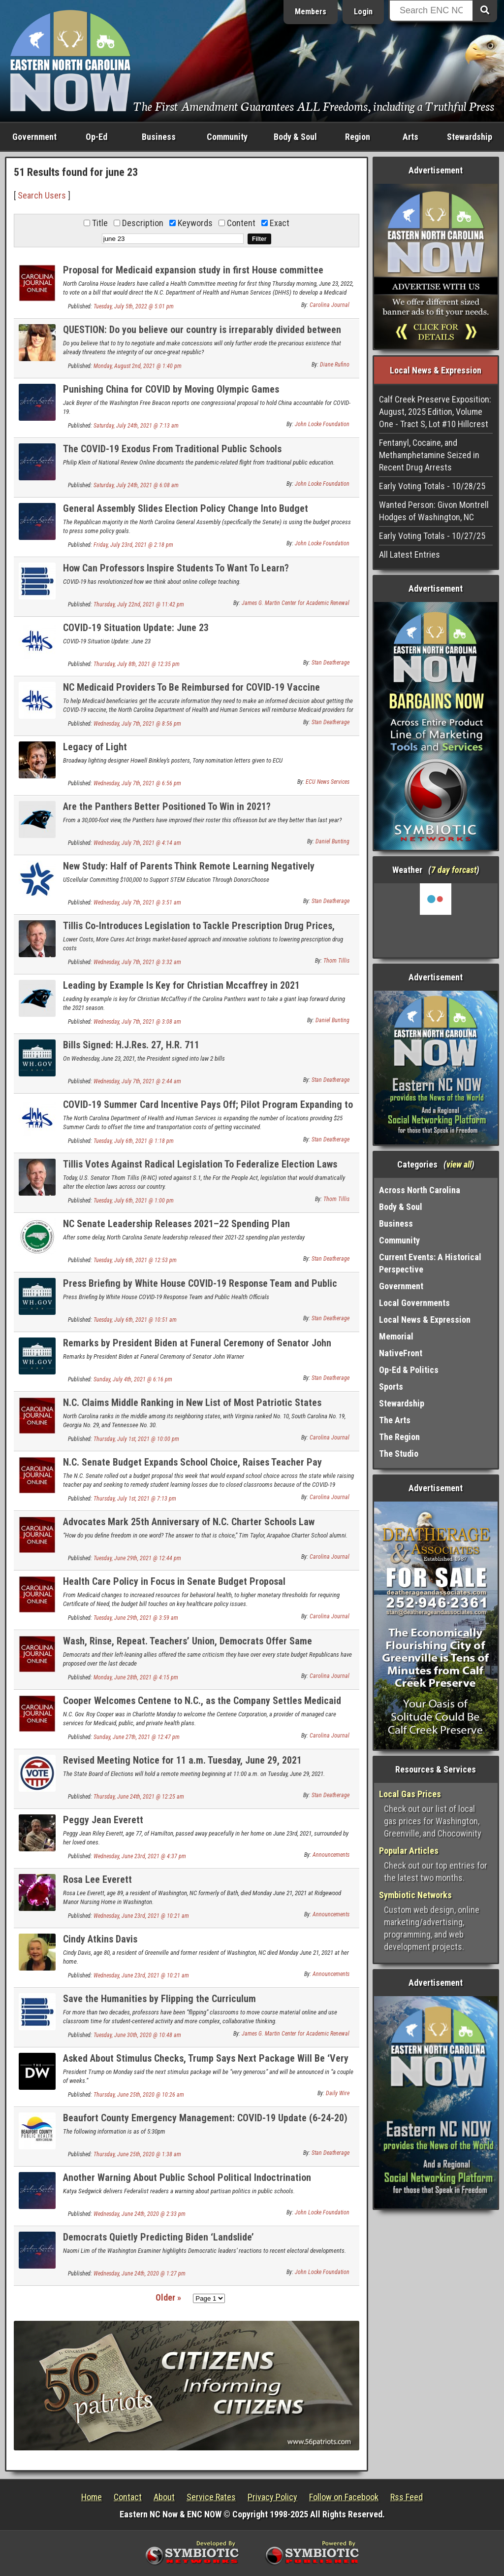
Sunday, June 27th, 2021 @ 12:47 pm (137, 1737)
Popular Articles (409, 1850)
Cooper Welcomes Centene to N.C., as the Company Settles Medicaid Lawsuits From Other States (202, 1706)
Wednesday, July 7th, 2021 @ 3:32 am (137, 962)
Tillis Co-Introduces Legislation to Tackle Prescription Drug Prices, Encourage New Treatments (199, 931)
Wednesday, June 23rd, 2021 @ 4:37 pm (140, 1856)
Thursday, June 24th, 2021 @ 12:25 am (139, 1796)
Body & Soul (295, 137)
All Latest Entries (409, 554)
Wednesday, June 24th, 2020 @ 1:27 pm (140, 2273)
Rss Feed (406, 2497)
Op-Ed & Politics (409, 1370)
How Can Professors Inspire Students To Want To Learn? (176, 568)
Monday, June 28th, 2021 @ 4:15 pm (136, 1677)
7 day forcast (453, 870)
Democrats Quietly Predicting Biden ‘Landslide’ (158, 2237)
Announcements (331, 1854)
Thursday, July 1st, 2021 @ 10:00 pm (136, 1439)
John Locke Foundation (322, 424)
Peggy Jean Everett (103, 1820)
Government (34, 137)
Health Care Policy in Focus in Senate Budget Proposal (174, 1581)
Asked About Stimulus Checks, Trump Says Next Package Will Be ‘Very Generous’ (205, 2063)
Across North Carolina (419, 1190)
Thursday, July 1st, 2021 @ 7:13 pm (135, 1498)
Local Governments (414, 1303)
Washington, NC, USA (436, 920)
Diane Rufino (334, 364)
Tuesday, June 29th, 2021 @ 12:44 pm (137, 1558)
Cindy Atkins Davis (100, 1939)
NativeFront (400, 1353)
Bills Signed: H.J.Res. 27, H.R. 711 (131, 1045)
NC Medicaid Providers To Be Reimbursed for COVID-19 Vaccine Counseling (191, 692)
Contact (128, 2497)
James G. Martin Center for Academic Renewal (295, 603)
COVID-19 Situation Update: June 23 (136, 628)
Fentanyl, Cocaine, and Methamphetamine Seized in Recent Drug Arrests (429, 454)
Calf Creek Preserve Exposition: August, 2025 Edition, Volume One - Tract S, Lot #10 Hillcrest (435, 411)
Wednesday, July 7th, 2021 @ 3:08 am (137, 1021)
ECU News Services (327, 781)
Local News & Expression (425, 1319)
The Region (399, 1437)
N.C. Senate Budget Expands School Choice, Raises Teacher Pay (192, 1462)
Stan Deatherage (330, 662)
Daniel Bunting (332, 841)
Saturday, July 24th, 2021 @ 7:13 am (136, 425)
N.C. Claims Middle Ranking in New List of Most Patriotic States (192, 1402)
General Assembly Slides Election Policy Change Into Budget (185, 508)
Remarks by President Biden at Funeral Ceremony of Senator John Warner (197, 1348)
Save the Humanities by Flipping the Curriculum (159, 1999)
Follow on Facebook (343, 2497)
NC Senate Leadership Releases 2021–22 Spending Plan (176, 1224)
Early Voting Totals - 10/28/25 (432, 486)
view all (459, 1164)
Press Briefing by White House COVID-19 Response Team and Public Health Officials (200, 1289)
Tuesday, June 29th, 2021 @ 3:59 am (136, 1617)
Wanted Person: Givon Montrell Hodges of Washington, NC (434, 511)
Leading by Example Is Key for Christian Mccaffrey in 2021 (181, 985)
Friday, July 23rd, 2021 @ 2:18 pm (133, 544)
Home (91, 2497)
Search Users (42, 195)
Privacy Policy (272, 2497)
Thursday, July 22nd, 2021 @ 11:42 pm (139, 604)
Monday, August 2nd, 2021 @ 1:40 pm (138, 366)
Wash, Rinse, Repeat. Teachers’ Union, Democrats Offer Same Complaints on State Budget (187, 1646)
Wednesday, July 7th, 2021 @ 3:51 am (137, 902)
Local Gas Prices (410, 1794)
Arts (410, 137)
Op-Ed (96, 137)
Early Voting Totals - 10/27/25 (432, 536)
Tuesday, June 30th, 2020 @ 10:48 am (137, 2035)
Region (357, 137)
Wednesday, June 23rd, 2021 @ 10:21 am (141, 1915)
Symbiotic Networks (415, 1895)
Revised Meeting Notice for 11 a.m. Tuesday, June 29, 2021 (182, 1760)
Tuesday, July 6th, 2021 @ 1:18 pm (134, 1140)
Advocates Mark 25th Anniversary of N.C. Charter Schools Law (189, 1522)
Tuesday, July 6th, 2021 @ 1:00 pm (134, 1200)
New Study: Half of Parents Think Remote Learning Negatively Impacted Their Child (189, 871)
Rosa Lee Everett (97, 1879)
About (164, 2497)
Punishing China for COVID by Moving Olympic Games (171, 389)
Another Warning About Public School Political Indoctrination (187, 2177)
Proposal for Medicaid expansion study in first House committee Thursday (193, 275)
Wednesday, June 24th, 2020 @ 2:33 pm (140, 2213)
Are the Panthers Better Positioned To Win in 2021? (167, 806)
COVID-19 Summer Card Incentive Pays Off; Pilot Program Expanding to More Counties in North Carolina (208, 1110)
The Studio (398, 1453)
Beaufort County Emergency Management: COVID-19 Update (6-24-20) (205, 2118)
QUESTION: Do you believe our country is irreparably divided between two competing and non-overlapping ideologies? (202, 335)
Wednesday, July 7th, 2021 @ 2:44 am (137, 1081)
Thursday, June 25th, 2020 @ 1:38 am (137, 2154)
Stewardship (469, 137)
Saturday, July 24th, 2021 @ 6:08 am (136, 485)
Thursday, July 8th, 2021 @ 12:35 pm (137, 664)
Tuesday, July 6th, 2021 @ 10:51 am (135, 1319)
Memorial (396, 1336)
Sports (391, 1386)
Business (159, 137)
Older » (168, 2297)
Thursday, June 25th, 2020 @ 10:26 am (139, 2094)
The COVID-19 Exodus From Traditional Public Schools (172, 449)
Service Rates (211, 2497)
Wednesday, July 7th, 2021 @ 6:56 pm (137, 783)
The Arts (394, 1420)
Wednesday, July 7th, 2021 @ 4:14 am (137, 842)
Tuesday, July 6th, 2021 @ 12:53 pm (135, 1260)
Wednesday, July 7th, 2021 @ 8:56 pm (137, 723)
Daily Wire (337, 2093)
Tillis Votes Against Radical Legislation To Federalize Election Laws (200, 1164)
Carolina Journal (329, 304)
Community (227, 137)
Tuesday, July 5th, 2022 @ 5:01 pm (134, 306)
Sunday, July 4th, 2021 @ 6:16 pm (133, 1379)
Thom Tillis (336, 960)
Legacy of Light (95, 747)
